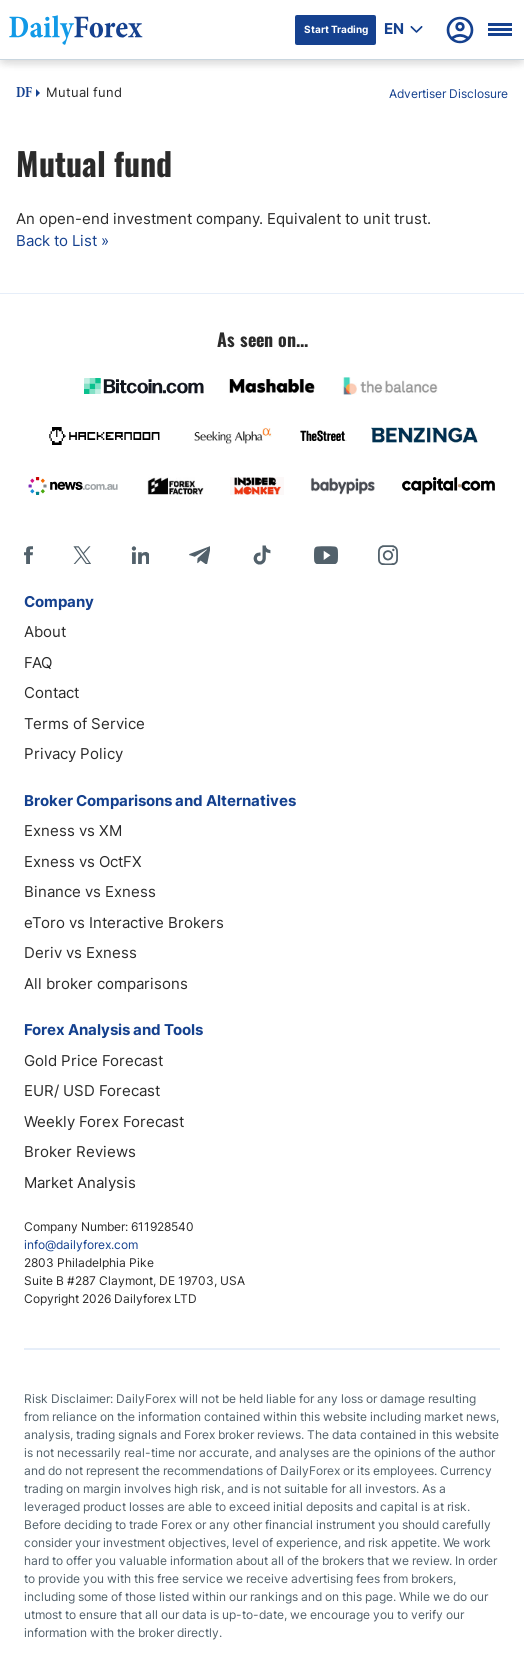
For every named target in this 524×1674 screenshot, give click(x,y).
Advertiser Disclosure (448, 93)
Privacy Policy (73, 753)
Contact (51, 692)
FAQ (38, 662)
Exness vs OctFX (83, 861)
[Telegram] (199, 555)
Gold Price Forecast (93, 1060)
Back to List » (62, 240)
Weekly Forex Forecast (104, 1121)
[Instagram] (388, 555)
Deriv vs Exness (80, 952)
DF (24, 94)
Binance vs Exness (90, 891)
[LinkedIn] (140, 555)
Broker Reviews (80, 1151)
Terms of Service (84, 723)
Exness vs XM (73, 830)
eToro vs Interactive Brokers (124, 922)
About (45, 631)
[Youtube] (326, 555)
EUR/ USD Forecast (92, 1090)
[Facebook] (28, 555)
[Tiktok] (262, 555)
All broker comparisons (106, 983)
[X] (82, 555)
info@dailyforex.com (81, 1244)
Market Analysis (80, 1182)
